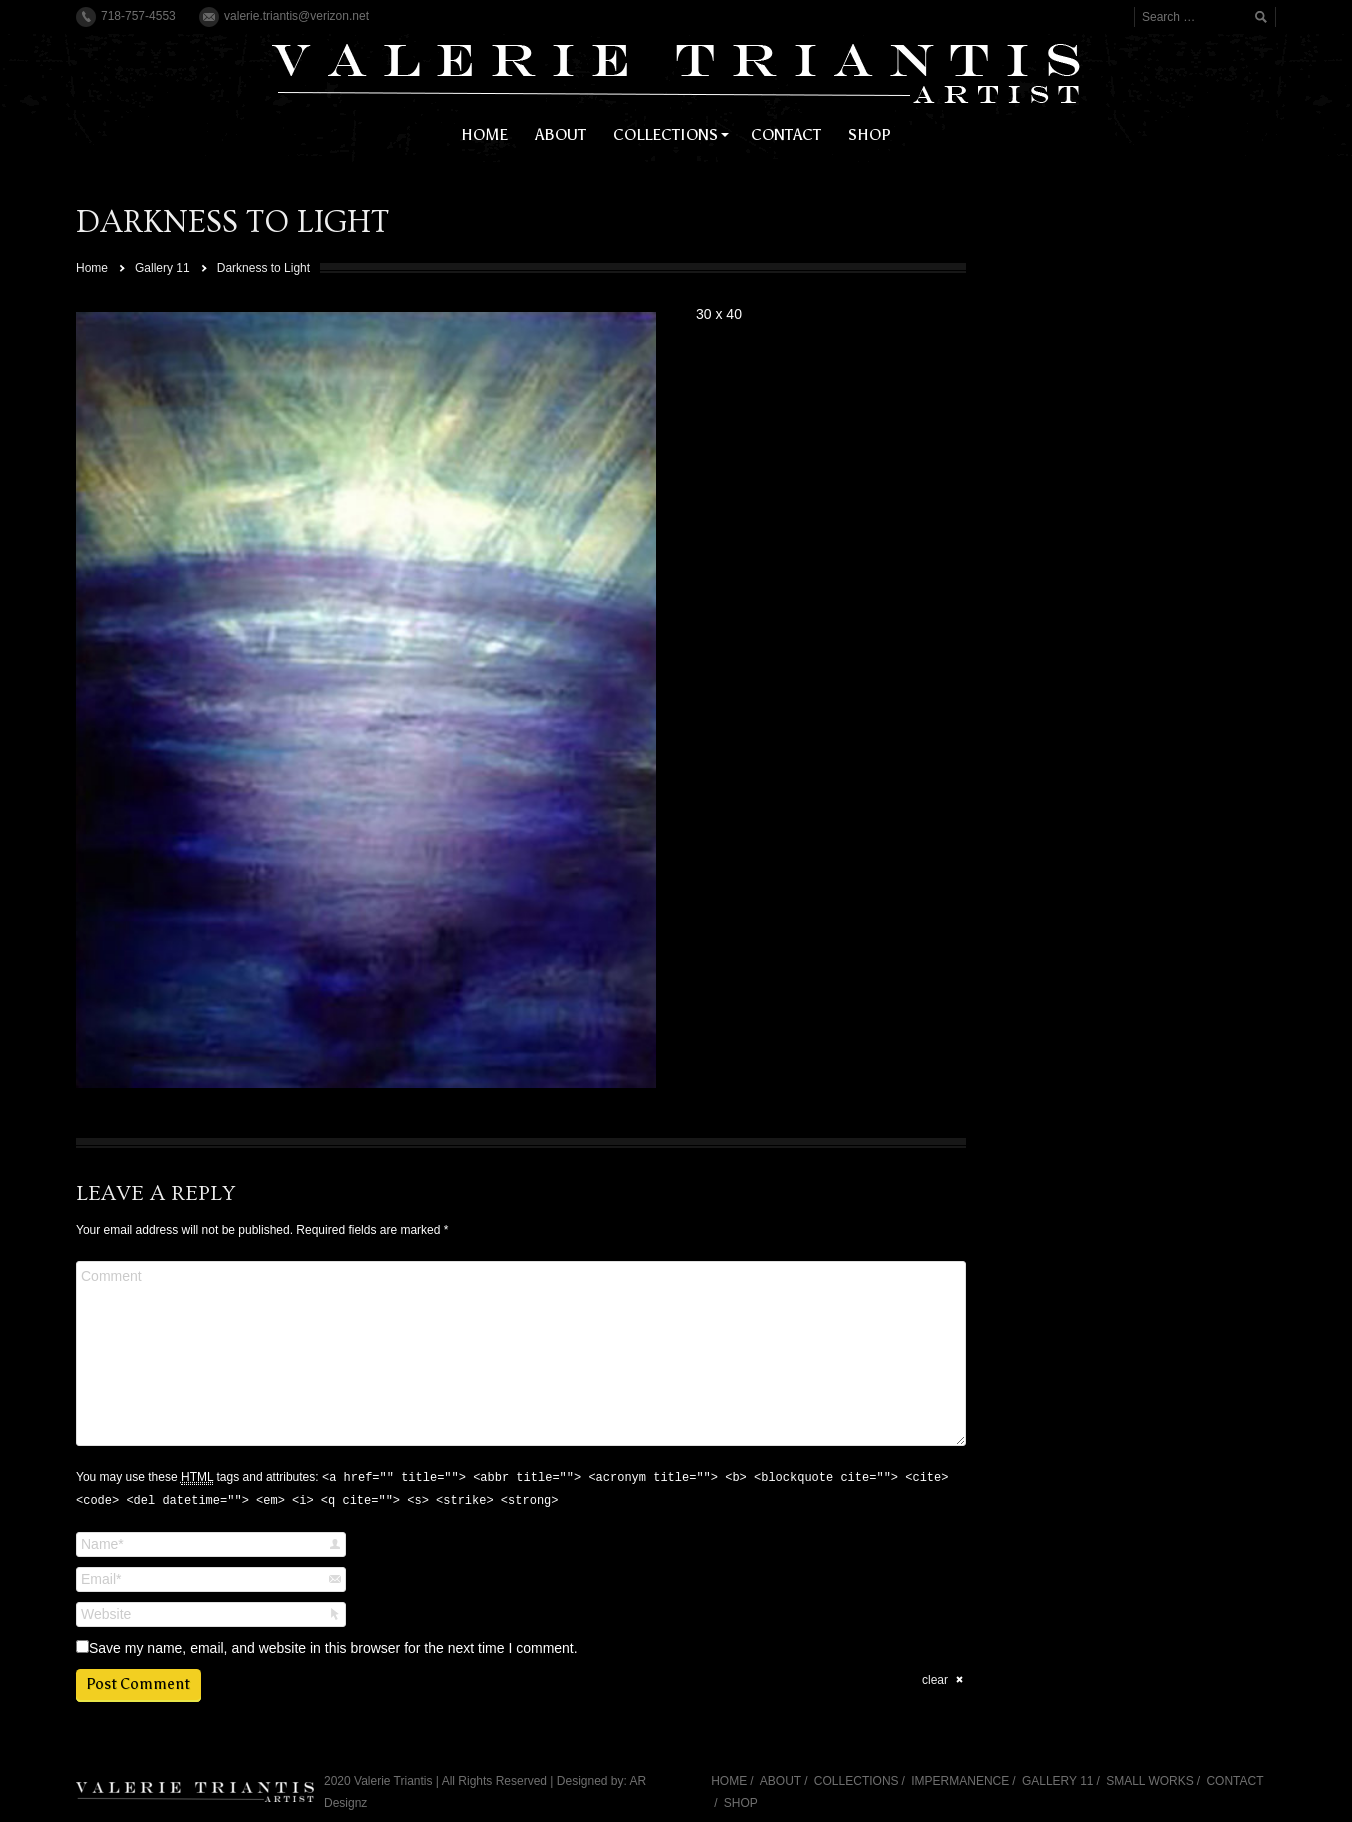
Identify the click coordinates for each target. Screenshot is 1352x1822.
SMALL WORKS (1150, 1781)
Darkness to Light (263, 268)
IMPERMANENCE (960, 1781)
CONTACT (1234, 1781)
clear (935, 1680)
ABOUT (780, 1781)
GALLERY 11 (1058, 1781)
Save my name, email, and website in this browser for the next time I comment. (333, 1648)
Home (92, 268)
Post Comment (138, 1684)
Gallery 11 (162, 268)
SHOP (741, 1803)
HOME (729, 1781)
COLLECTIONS (856, 1781)
